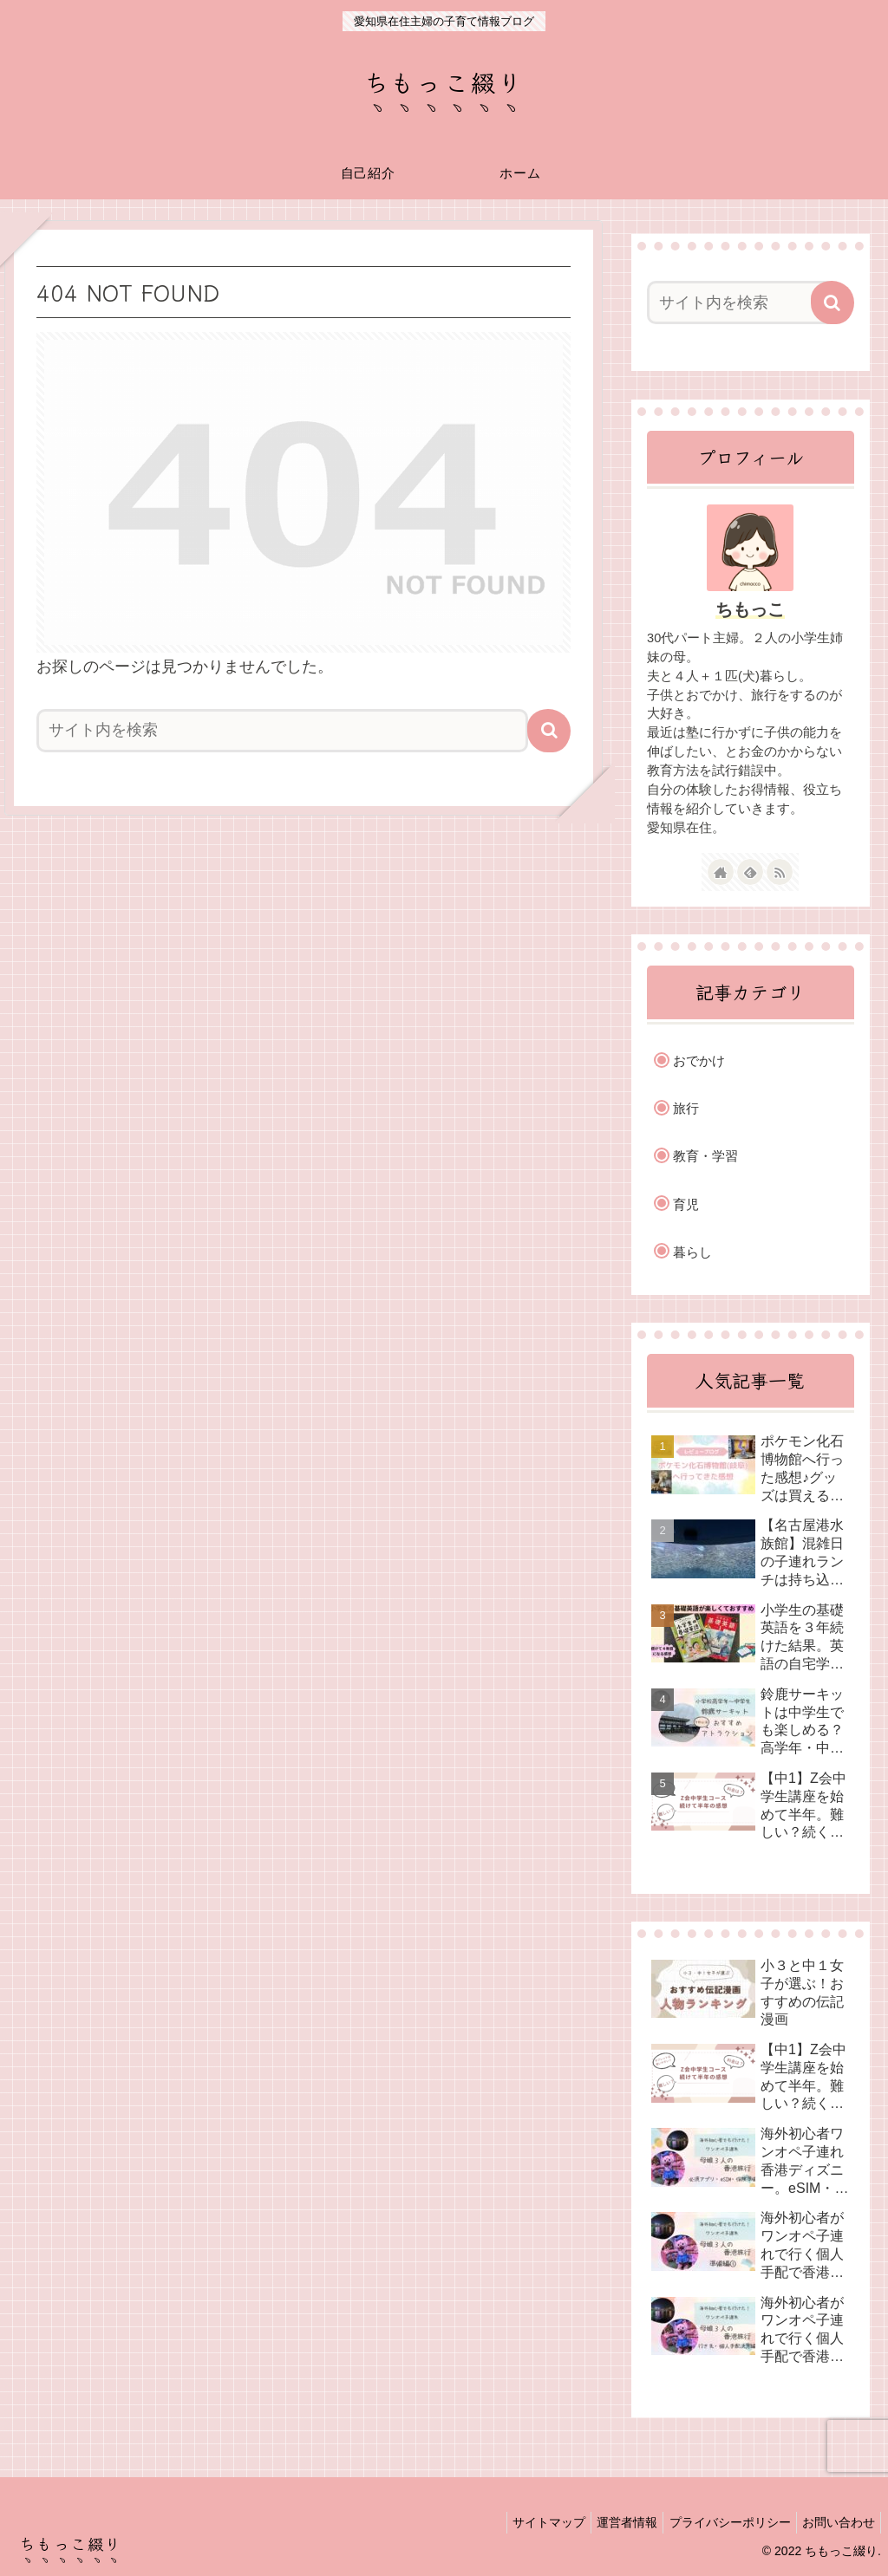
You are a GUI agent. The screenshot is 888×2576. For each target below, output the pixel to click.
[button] (549, 730)
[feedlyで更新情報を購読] (750, 872)
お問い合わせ (835, 2522)
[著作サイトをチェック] (720, 872)
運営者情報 (610, 2522)
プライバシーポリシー (719, 2522)
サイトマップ (525, 2522)
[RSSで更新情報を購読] (779, 872)
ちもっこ (750, 609)
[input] (282, 730)
